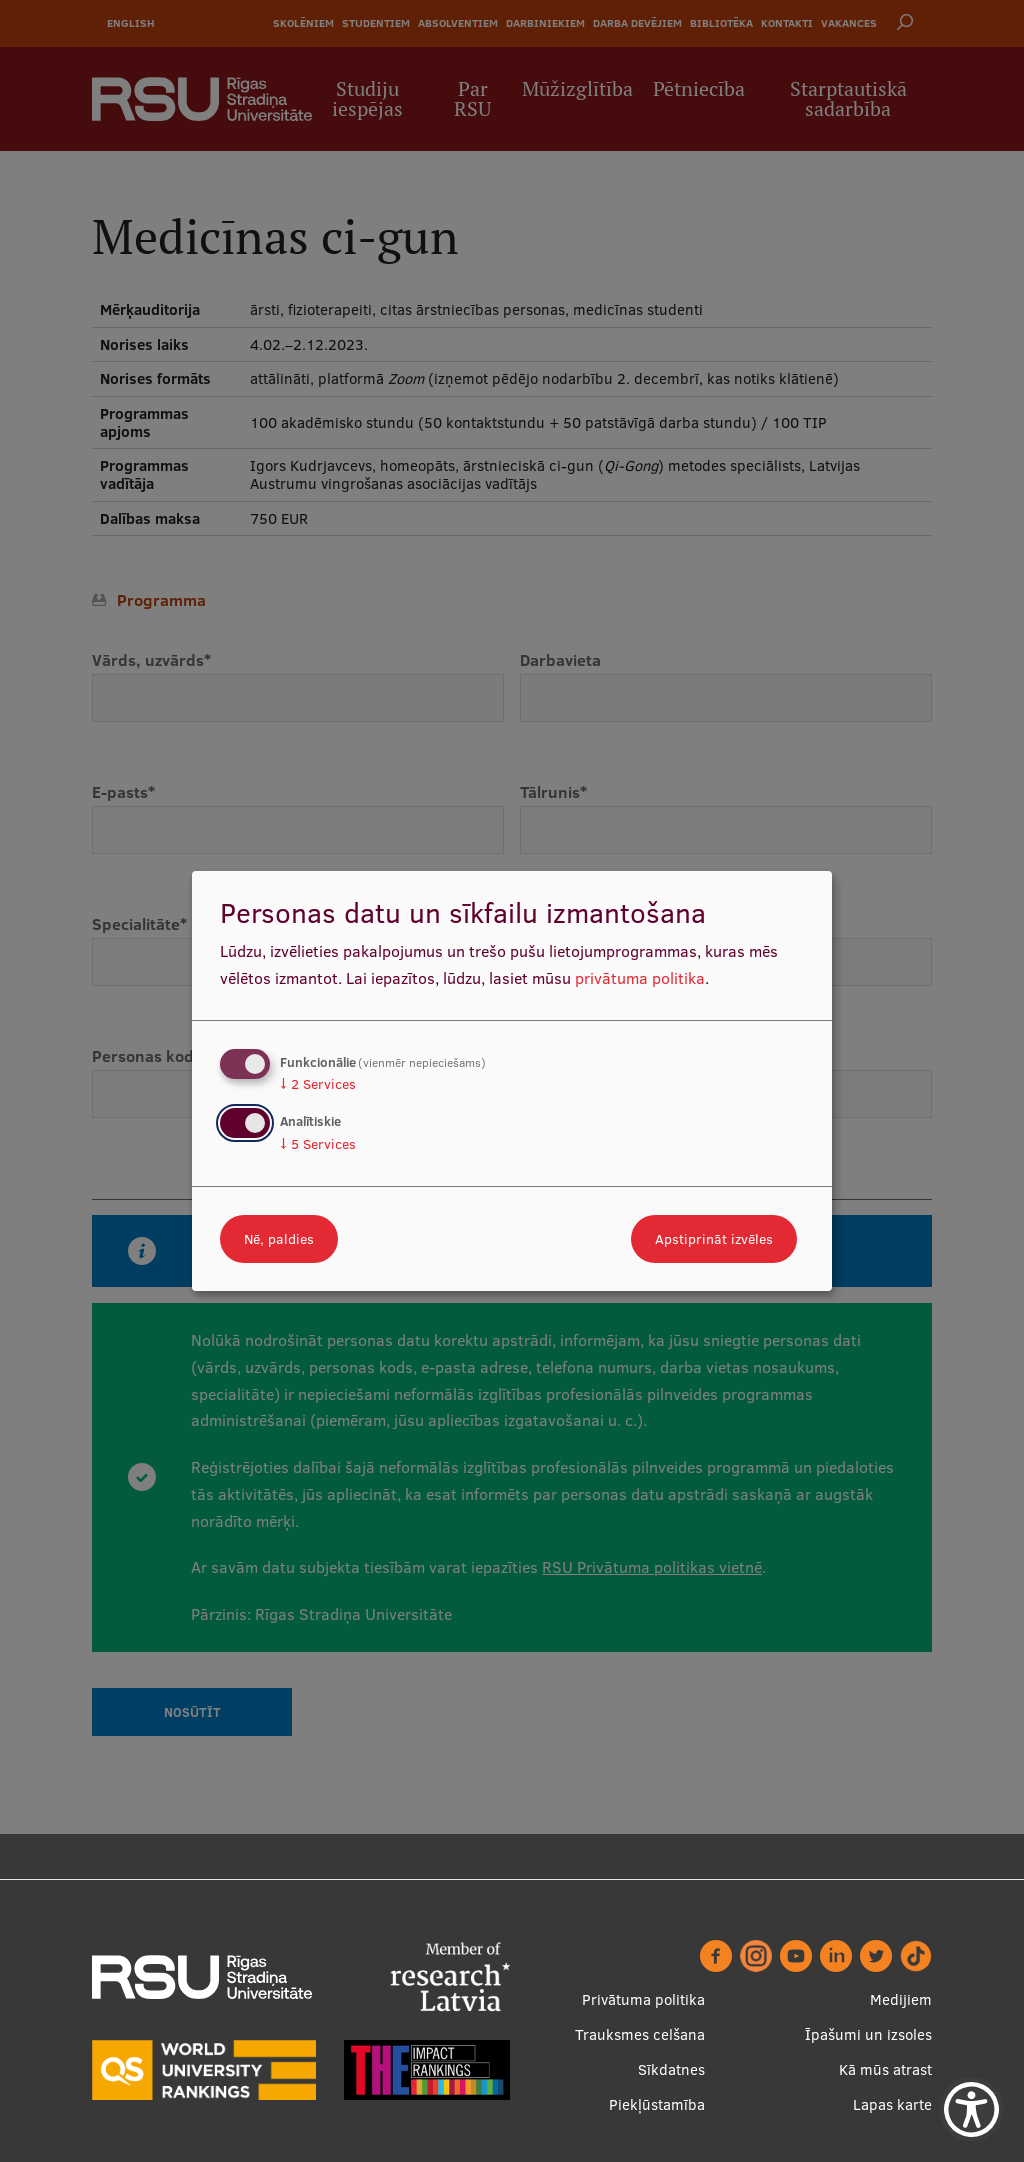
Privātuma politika (643, 1999)
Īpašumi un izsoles (868, 2034)
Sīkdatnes (671, 2069)
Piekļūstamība (657, 2104)
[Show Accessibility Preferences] (971, 2109)
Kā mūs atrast (885, 2069)
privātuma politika (640, 978)
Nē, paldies (279, 1239)
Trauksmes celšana (640, 2034)
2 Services (318, 1084)
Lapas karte (892, 2104)
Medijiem (901, 1999)
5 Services (318, 1144)
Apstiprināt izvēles (714, 1239)
